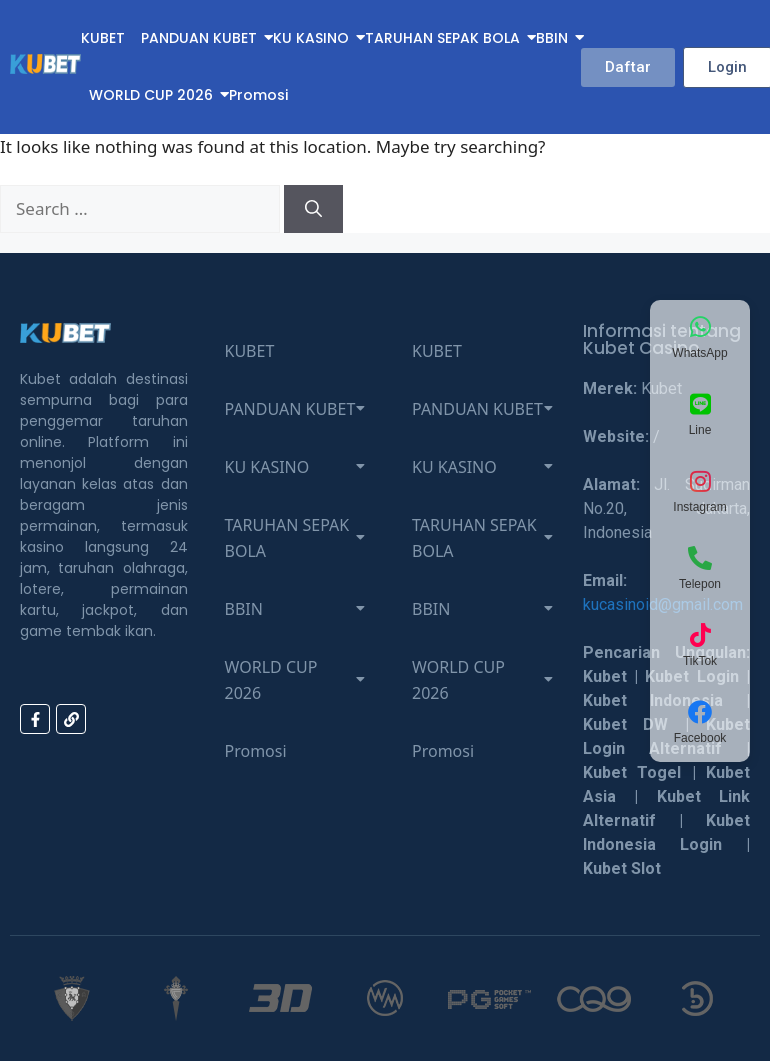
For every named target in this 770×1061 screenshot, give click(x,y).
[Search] (313, 209)
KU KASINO (311, 38)
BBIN (552, 38)
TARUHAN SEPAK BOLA (442, 38)
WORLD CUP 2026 (151, 95)
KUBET (103, 38)
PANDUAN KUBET (199, 38)
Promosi (258, 95)
